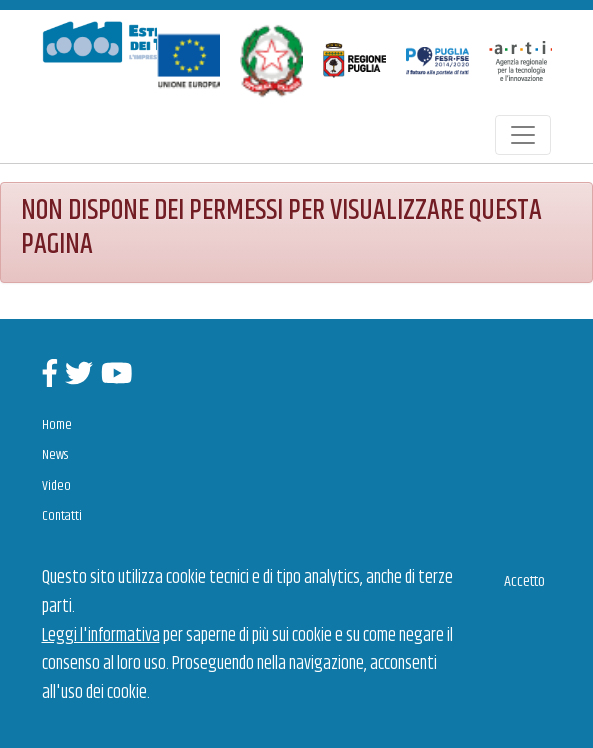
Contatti (62, 516)
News (55, 455)
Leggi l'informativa (101, 636)
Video (56, 486)
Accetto (524, 581)
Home (57, 425)
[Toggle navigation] (523, 135)
